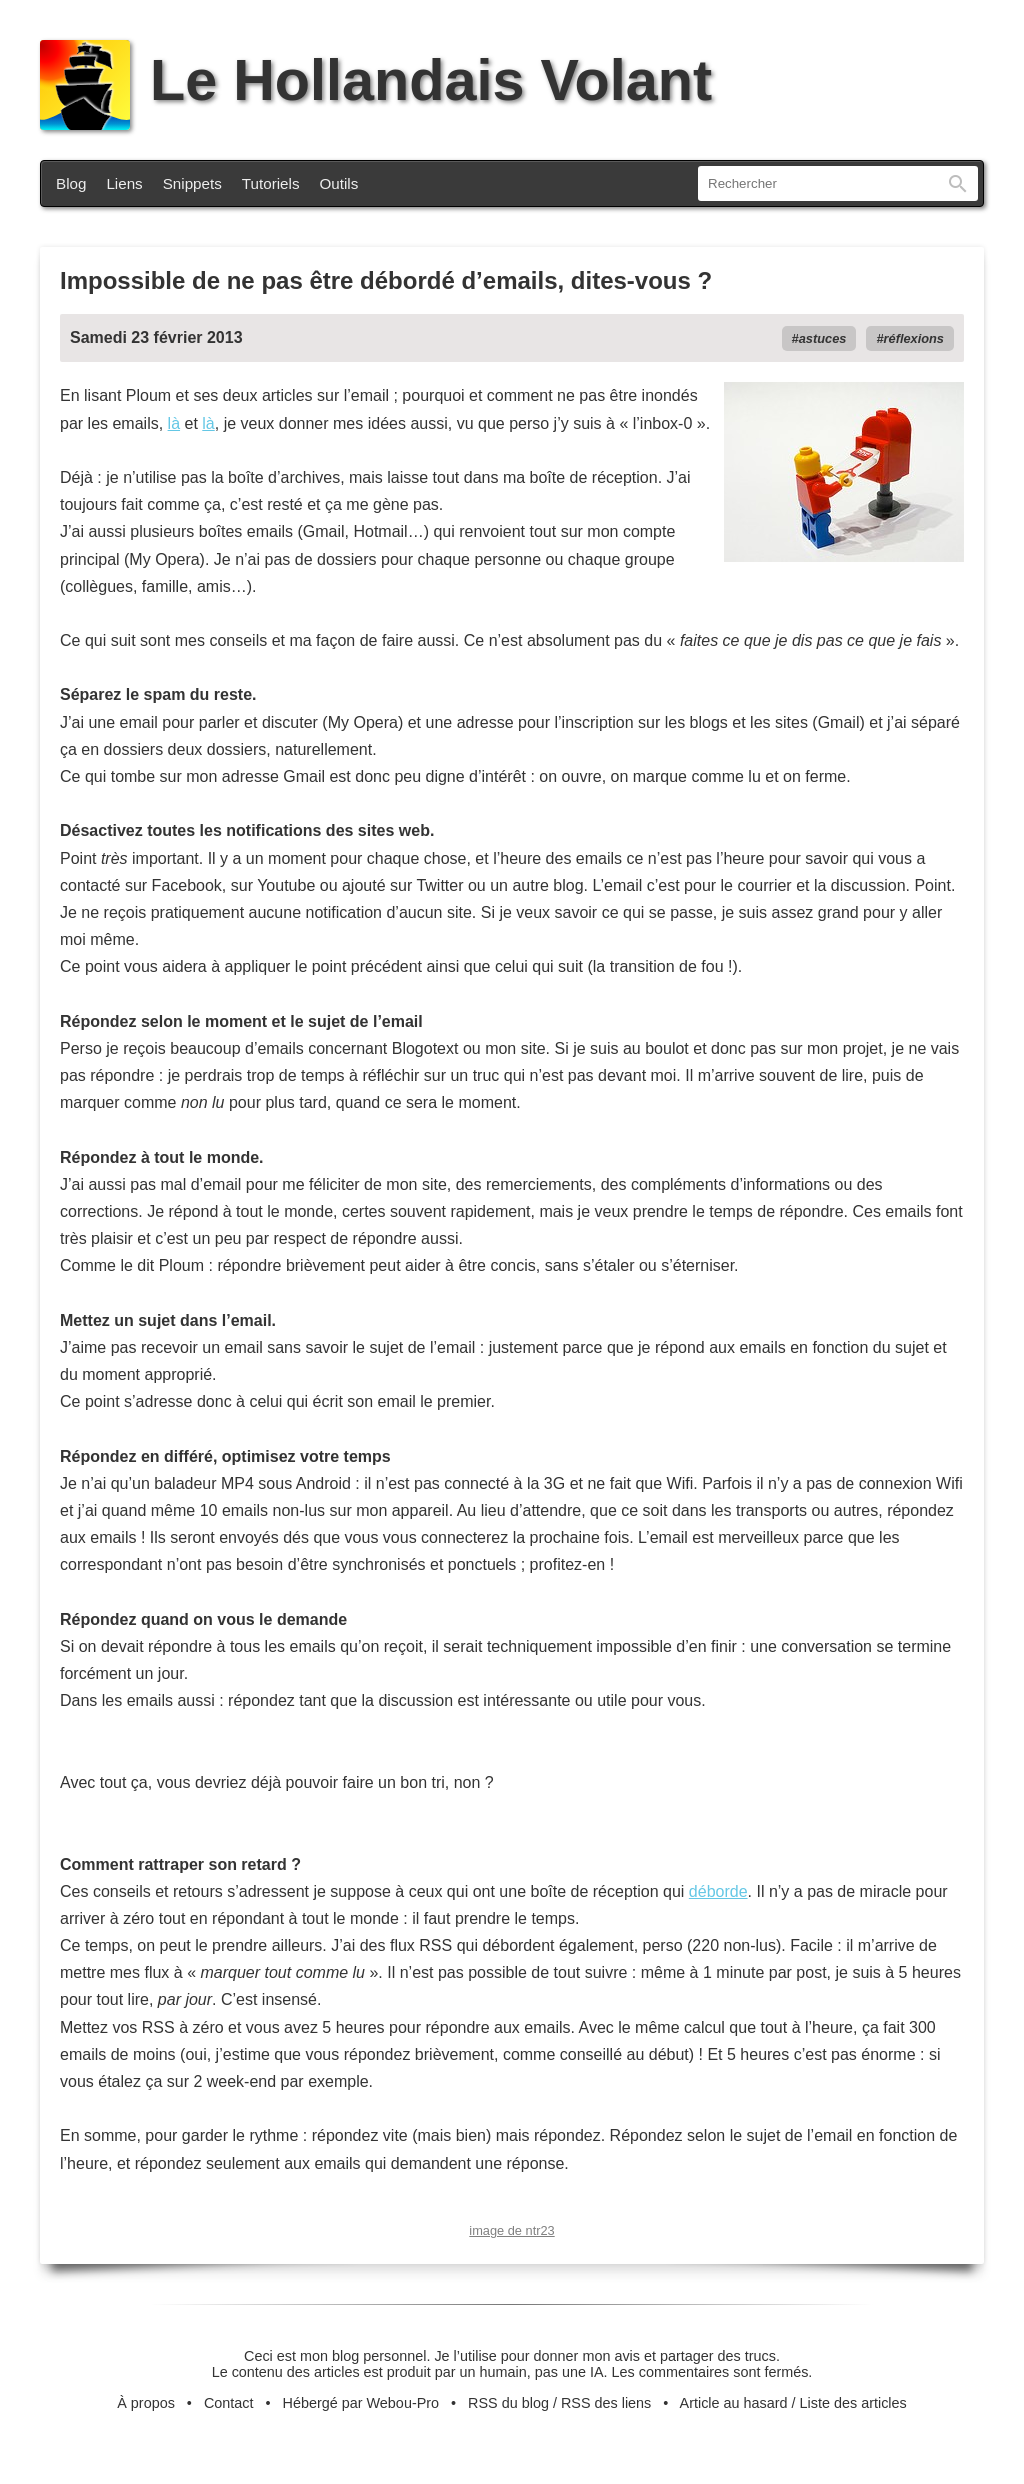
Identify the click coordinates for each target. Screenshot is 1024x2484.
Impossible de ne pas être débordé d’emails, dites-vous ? (386, 280)
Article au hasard (734, 2403)
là (174, 423)
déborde (718, 1891)
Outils (339, 183)
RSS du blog (508, 2403)
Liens (124, 183)
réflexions (914, 338)
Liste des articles (853, 2403)
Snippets (192, 183)
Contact (229, 2403)
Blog (71, 183)
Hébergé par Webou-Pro (361, 2403)
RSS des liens (606, 2403)
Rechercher (958, 183)
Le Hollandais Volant (376, 80)
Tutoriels (271, 183)
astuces (823, 338)
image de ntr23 (511, 2230)
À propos (146, 2403)
